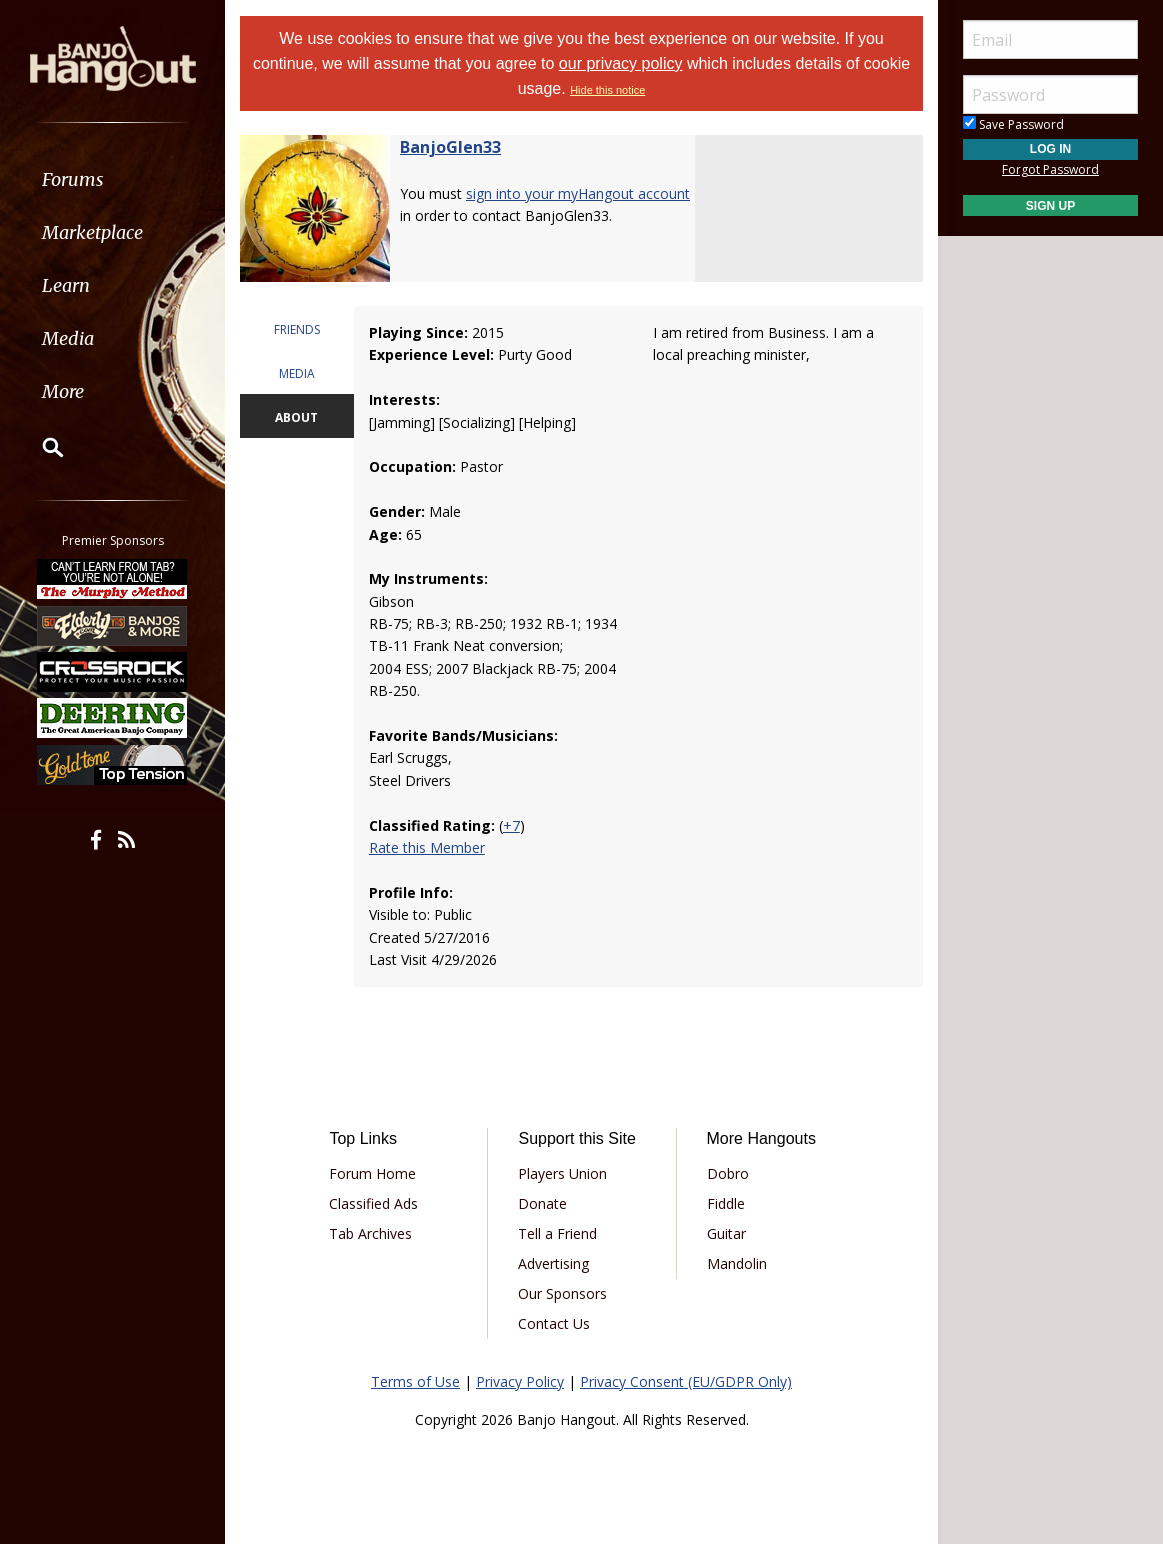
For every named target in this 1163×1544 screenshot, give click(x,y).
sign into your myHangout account (578, 193)
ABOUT (296, 417)
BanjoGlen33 (450, 147)
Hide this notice (607, 90)
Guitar (726, 1233)
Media (68, 338)
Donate (542, 1203)
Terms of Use (415, 1381)
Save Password (1013, 124)
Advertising (553, 1263)
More (63, 391)
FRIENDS (297, 329)
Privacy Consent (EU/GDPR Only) (686, 1381)
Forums (73, 179)
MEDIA (297, 373)
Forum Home (372, 1173)
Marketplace (92, 232)
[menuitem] (112, 179)
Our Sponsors (562, 1293)
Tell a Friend (557, 1233)
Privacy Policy (520, 1381)
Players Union (562, 1173)
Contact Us (554, 1323)
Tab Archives (370, 1233)
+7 (511, 825)
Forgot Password (1050, 169)
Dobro (728, 1173)
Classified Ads (373, 1203)
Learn (66, 285)
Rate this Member (427, 847)
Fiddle (726, 1203)
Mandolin (737, 1263)
